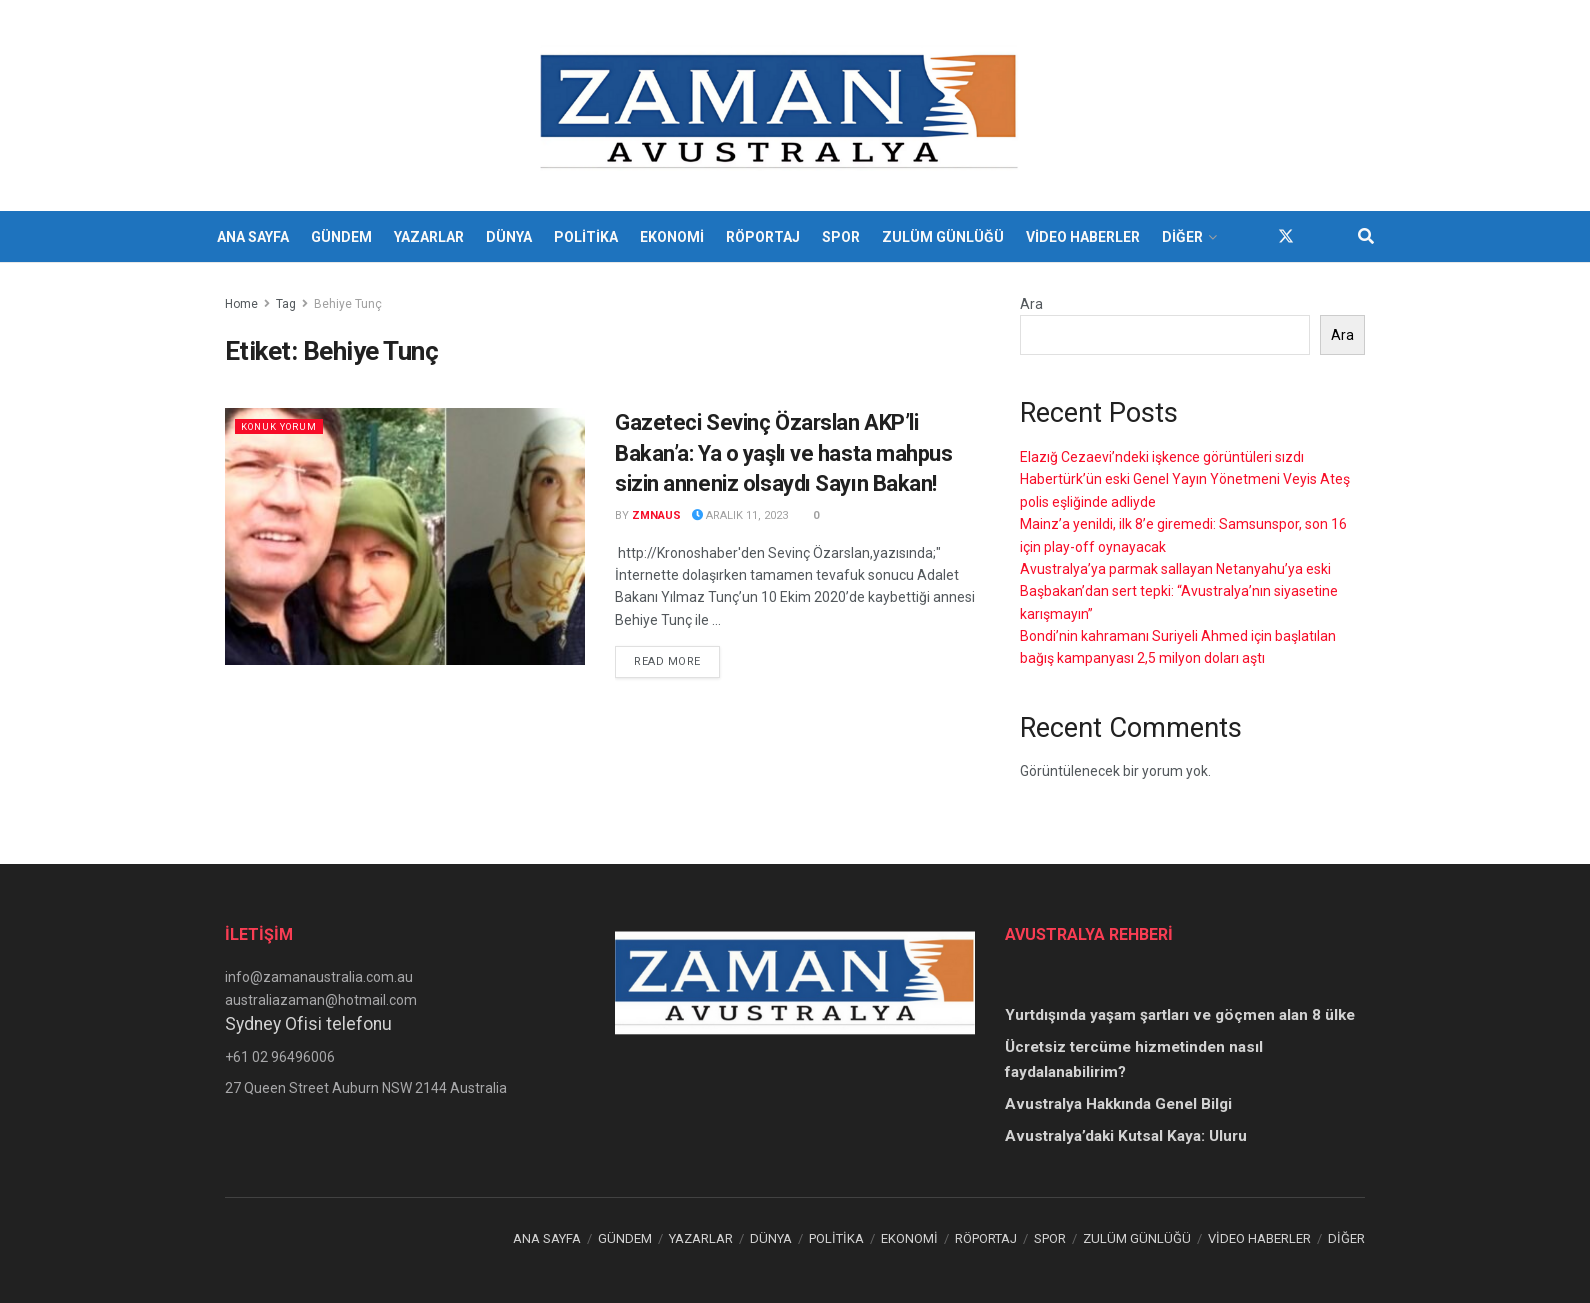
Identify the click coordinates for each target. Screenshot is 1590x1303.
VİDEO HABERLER (1083, 237)
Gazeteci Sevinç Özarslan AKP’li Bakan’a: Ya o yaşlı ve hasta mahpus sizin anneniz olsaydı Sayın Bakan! (784, 453)
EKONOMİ (672, 237)
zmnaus (656, 515)
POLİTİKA (586, 237)
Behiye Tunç (348, 304)
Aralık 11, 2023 (740, 515)
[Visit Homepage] (781, 106)
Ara (1031, 304)
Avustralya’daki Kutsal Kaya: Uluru (1126, 1136)
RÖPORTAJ (763, 237)
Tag (286, 304)
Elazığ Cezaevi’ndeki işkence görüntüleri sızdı (1162, 457)
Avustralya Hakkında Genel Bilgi (1118, 1104)
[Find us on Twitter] (1286, 236)
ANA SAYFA (253, 237)
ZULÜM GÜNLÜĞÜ (943, 237)
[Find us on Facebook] (1250, 236)
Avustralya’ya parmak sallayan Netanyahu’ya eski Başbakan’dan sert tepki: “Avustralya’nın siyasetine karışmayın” (1179, 591)
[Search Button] (1366, 237)
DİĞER (1182, 237)
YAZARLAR (429, 237)
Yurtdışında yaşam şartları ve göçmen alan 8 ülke (1180, 1015)
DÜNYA (509, 237)
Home (241, 304)
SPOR (841, 237)
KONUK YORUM (287, 426)
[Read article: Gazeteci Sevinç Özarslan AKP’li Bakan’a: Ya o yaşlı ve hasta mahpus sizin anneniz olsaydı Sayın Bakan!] (405, 536)
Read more (677, 660)
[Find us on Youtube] (1322, 236)
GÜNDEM (341, 237)
